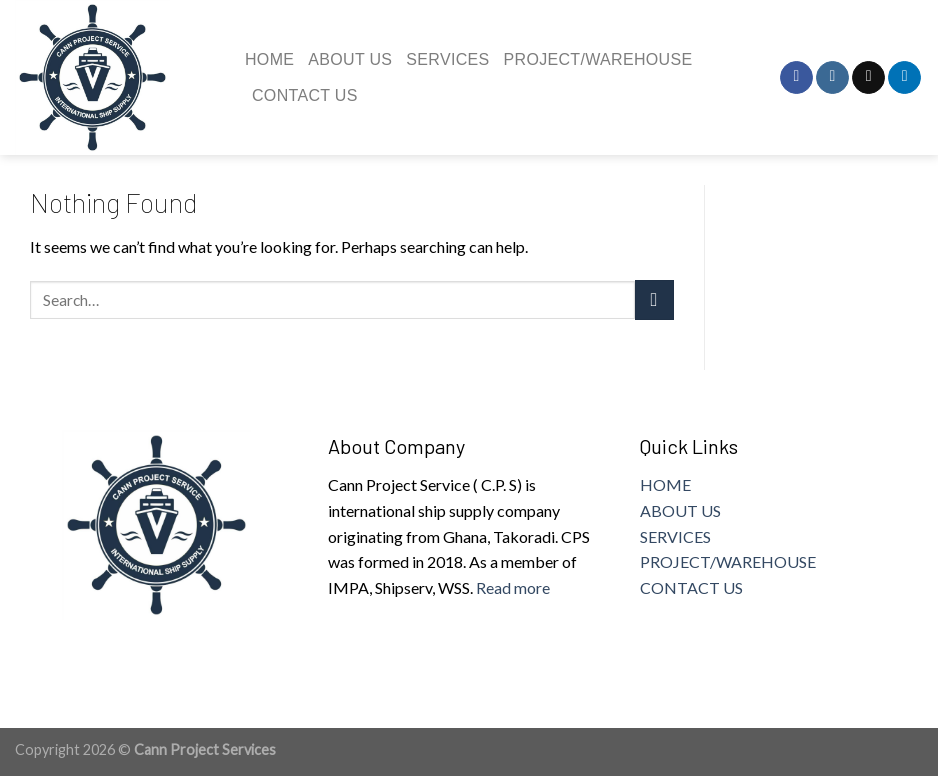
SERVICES (675, 536)
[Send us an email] (868, 78)
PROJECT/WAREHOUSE (728, 561)
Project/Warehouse (598, 59)
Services (447, 59)
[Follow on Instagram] (832, 78)
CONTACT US (691, 587)
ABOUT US (680, 510)
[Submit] (654, 299)
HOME (665, 484)
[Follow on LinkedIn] (904, 78)
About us (350, 59)
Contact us (305, 95)
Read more (513, 587)
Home (269, 59)
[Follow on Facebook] (796, 78)
